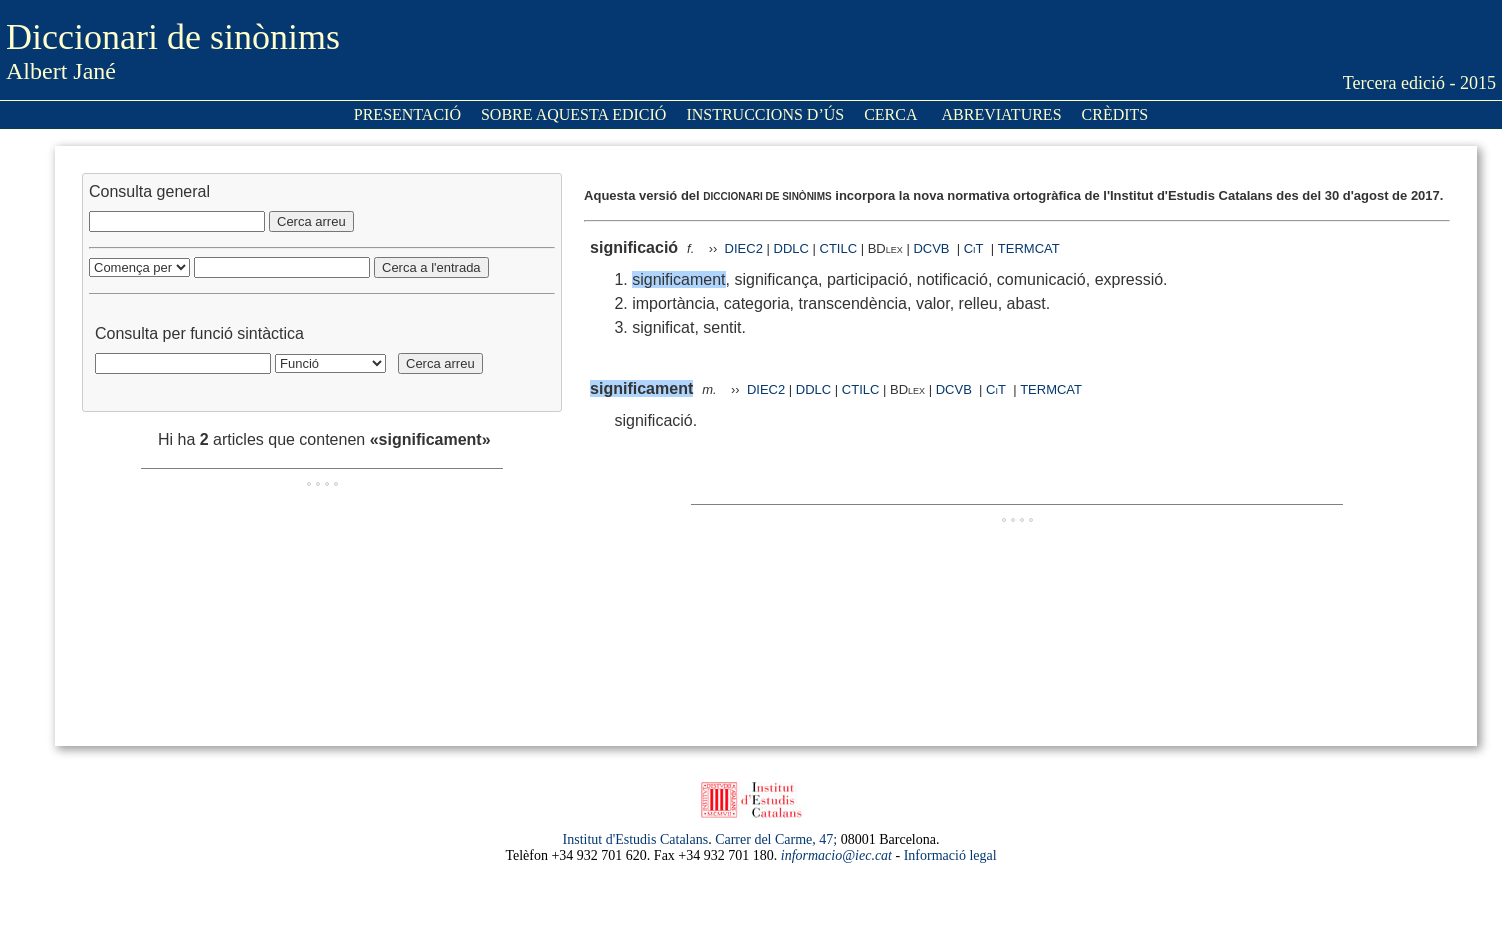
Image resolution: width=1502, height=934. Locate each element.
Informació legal (950, 855)
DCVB (933, 248)
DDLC (791, 248)
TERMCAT (1029, 248)
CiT (974, 248)
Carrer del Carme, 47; (776, 839)
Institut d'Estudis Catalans (636, 839)
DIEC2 (744, 248)
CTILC (839, 248)
